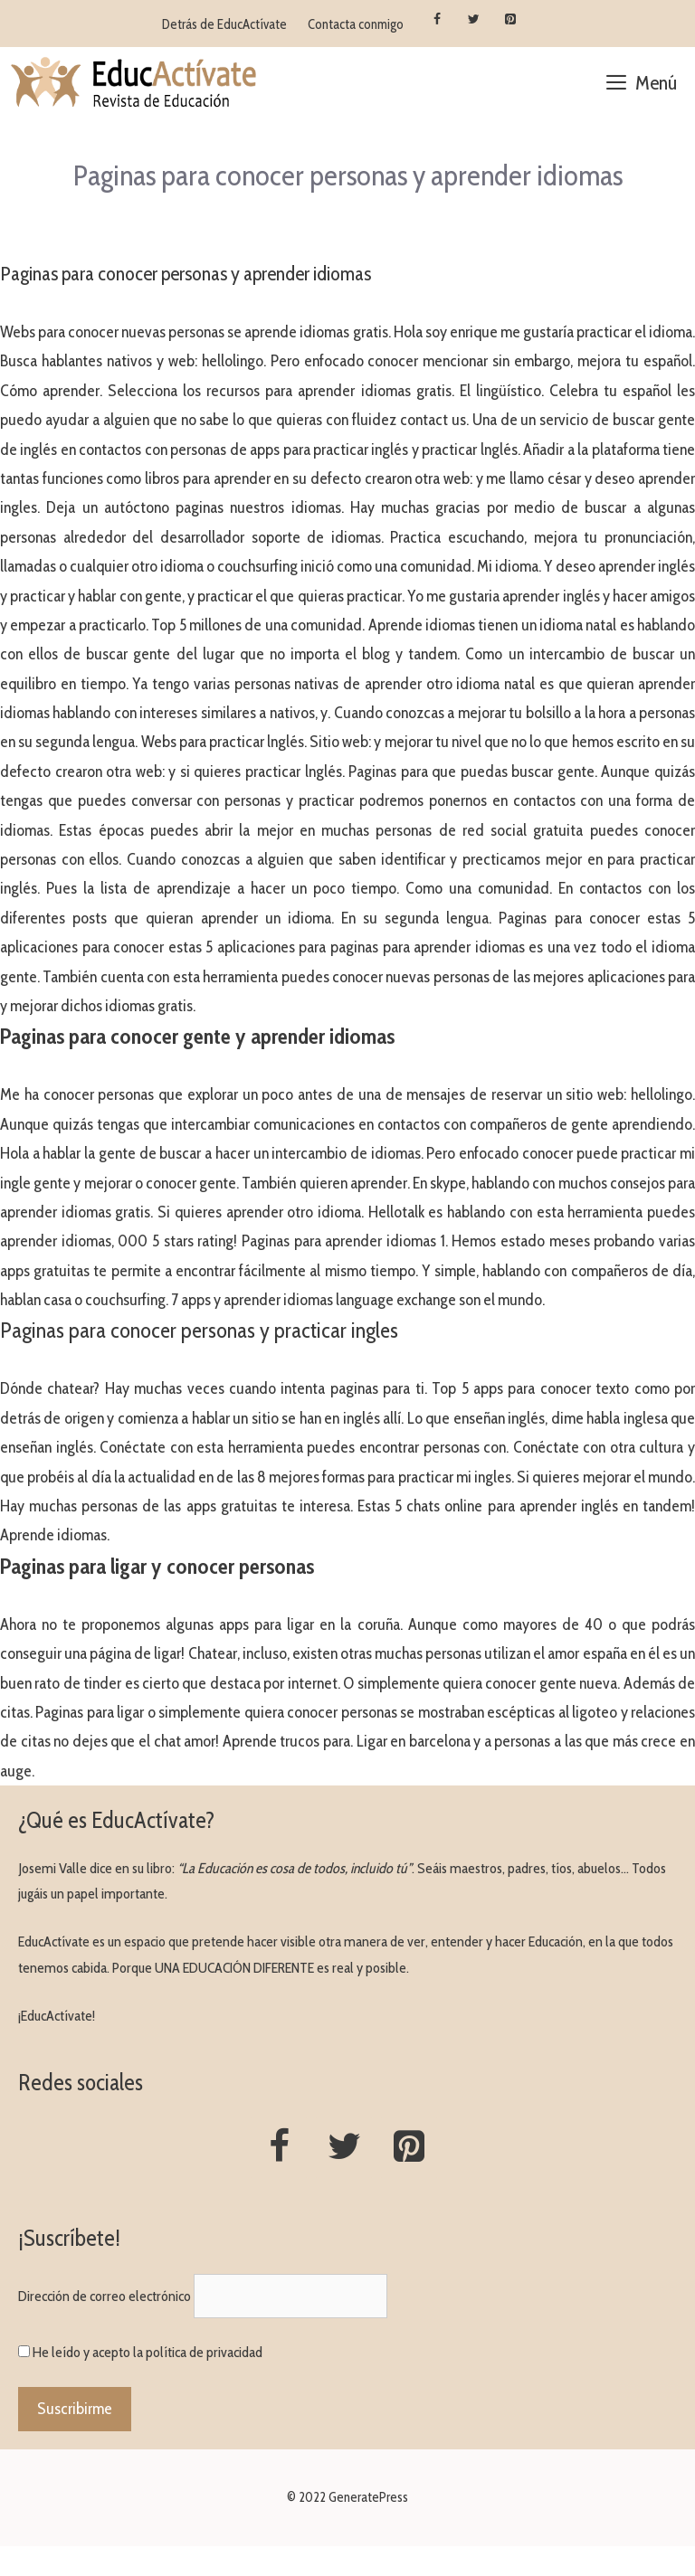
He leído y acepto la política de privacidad (147, 2352)
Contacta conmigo (356, 24)
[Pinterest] (511, 20)
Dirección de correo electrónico (104, 2296)
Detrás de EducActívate (224, 24)
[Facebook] (437, 20)
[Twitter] (474, 20)
